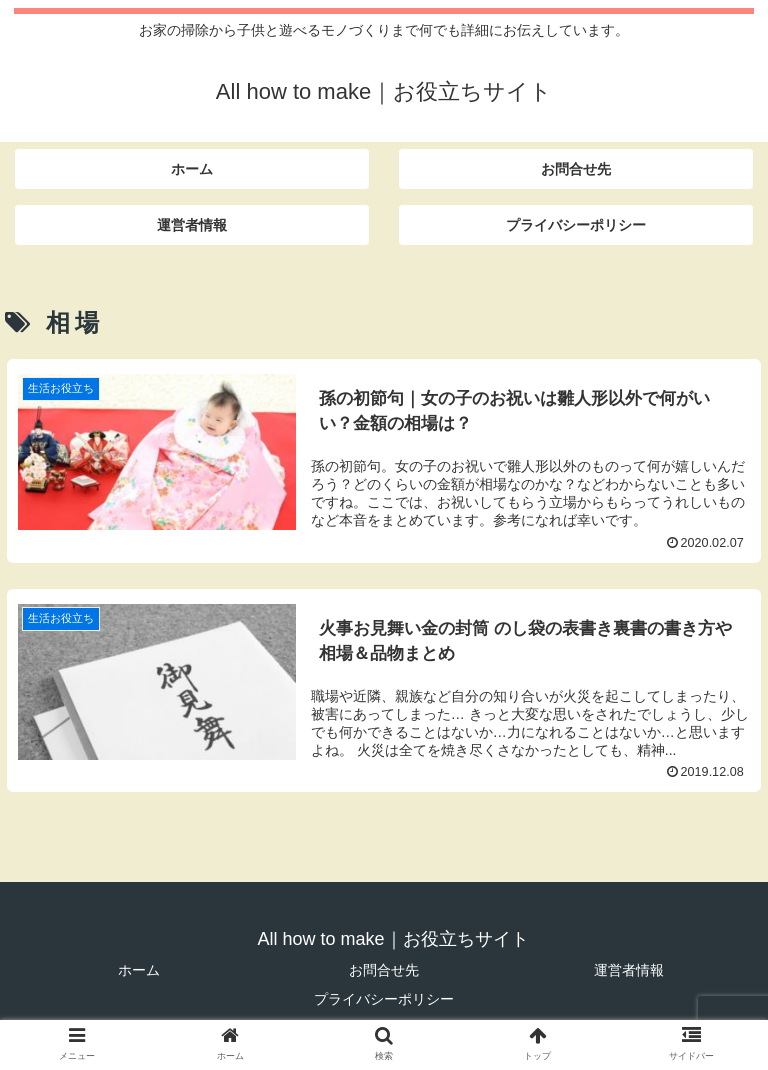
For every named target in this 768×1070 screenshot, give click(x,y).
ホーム (139, 970)
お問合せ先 (384, 970)
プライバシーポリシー (384, 999)
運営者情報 (629, 970)
